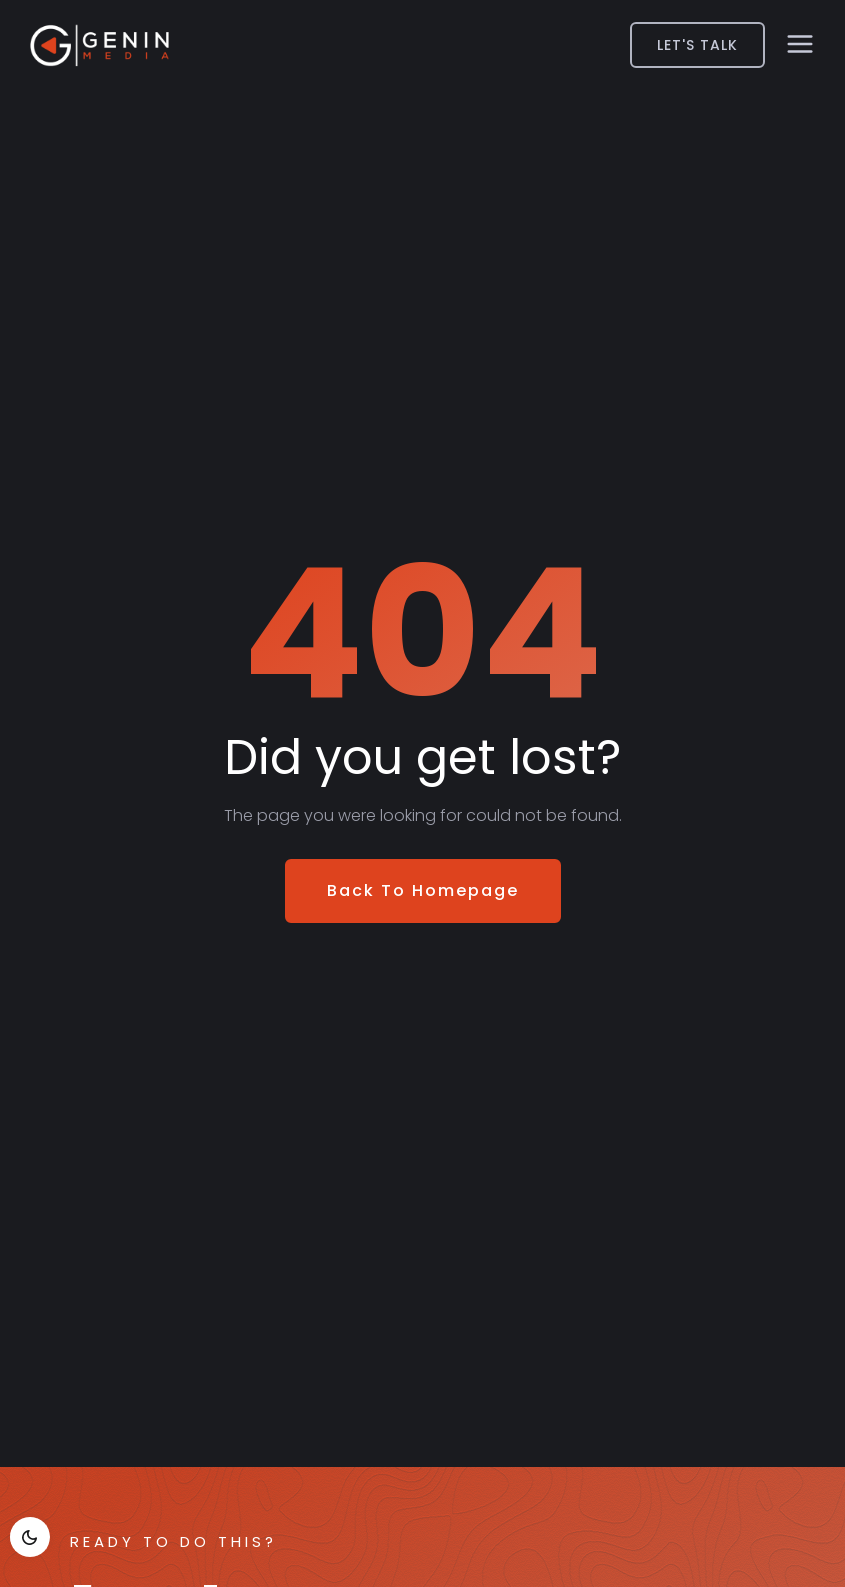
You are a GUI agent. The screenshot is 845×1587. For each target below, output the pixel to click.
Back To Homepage (423, 890)
